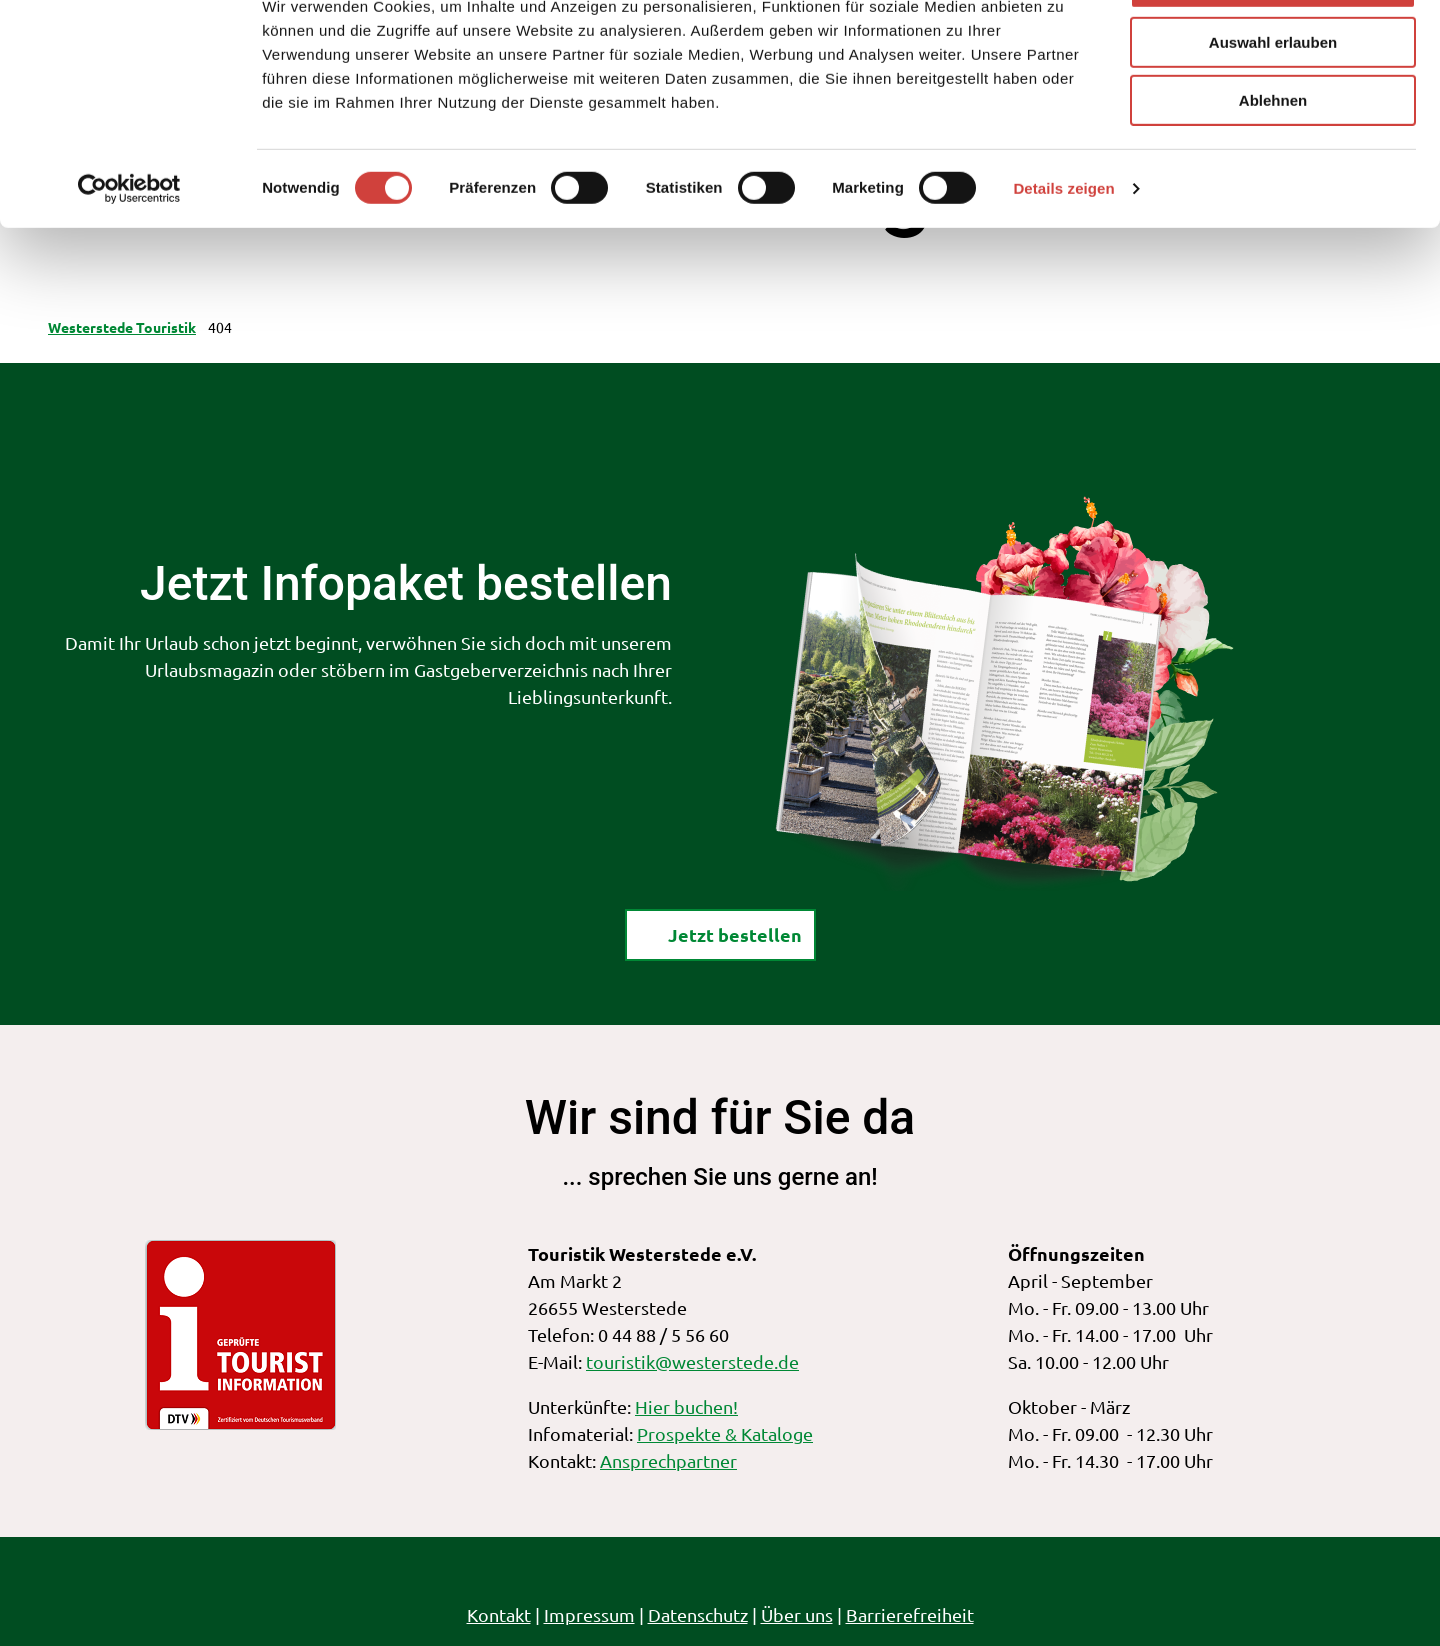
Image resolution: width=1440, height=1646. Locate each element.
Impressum (589, 1614)
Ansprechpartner (668, 1460)
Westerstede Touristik (122, 327)
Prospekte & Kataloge (725, 1433)
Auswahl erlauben (1273, 108)
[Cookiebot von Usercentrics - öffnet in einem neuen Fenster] (129, 255)
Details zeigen (1063, 254)
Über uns (797, 1614)
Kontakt (499, 1614)
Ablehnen (1273, 166)
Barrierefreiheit (910, 1614)
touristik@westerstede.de (692, 1361)
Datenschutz (698, 1614)
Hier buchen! (686, 1406)
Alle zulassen (1272, 49)
